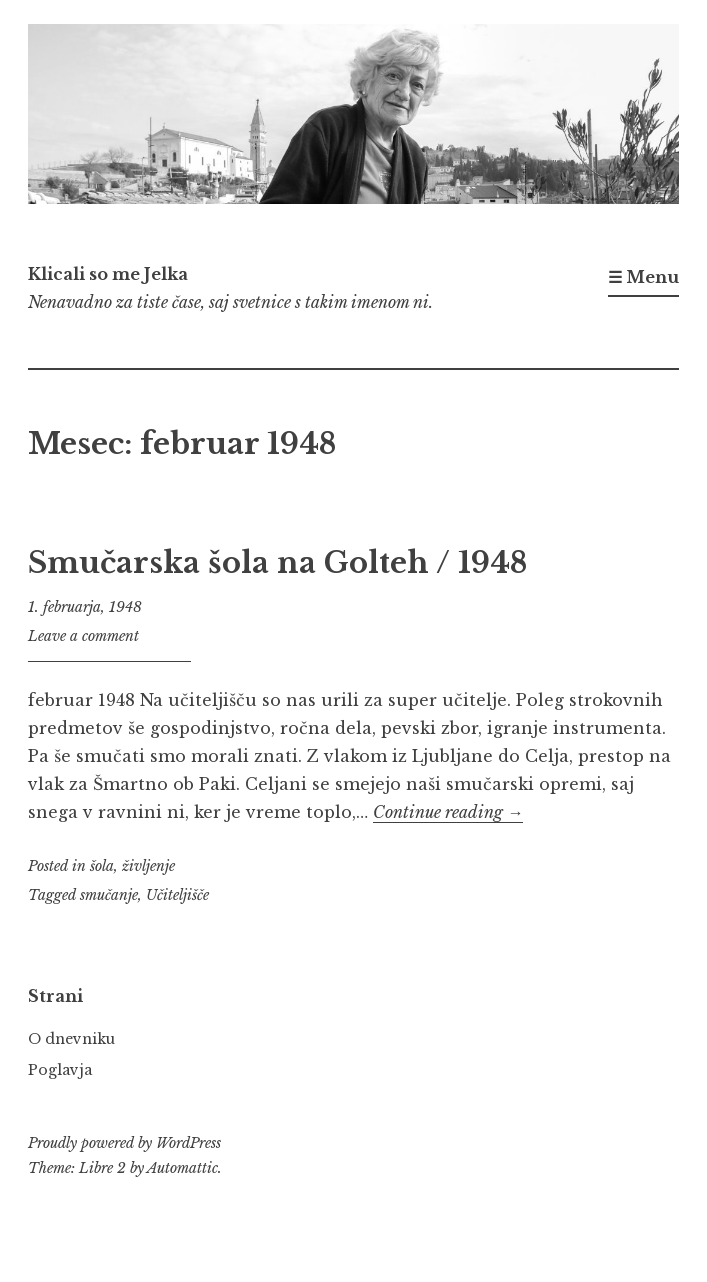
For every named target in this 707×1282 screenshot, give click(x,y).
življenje (148, 866)
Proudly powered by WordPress (124, 1143)
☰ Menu (643, 277)
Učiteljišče (177, 895)
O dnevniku (71, 1039)
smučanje (109, 895)
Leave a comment (83, 636)
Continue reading (448, 812)
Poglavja (60, 1070)
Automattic (182, 1168)
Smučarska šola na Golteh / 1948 (277, 563)
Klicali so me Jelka (108, 274)
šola (102, 866)
